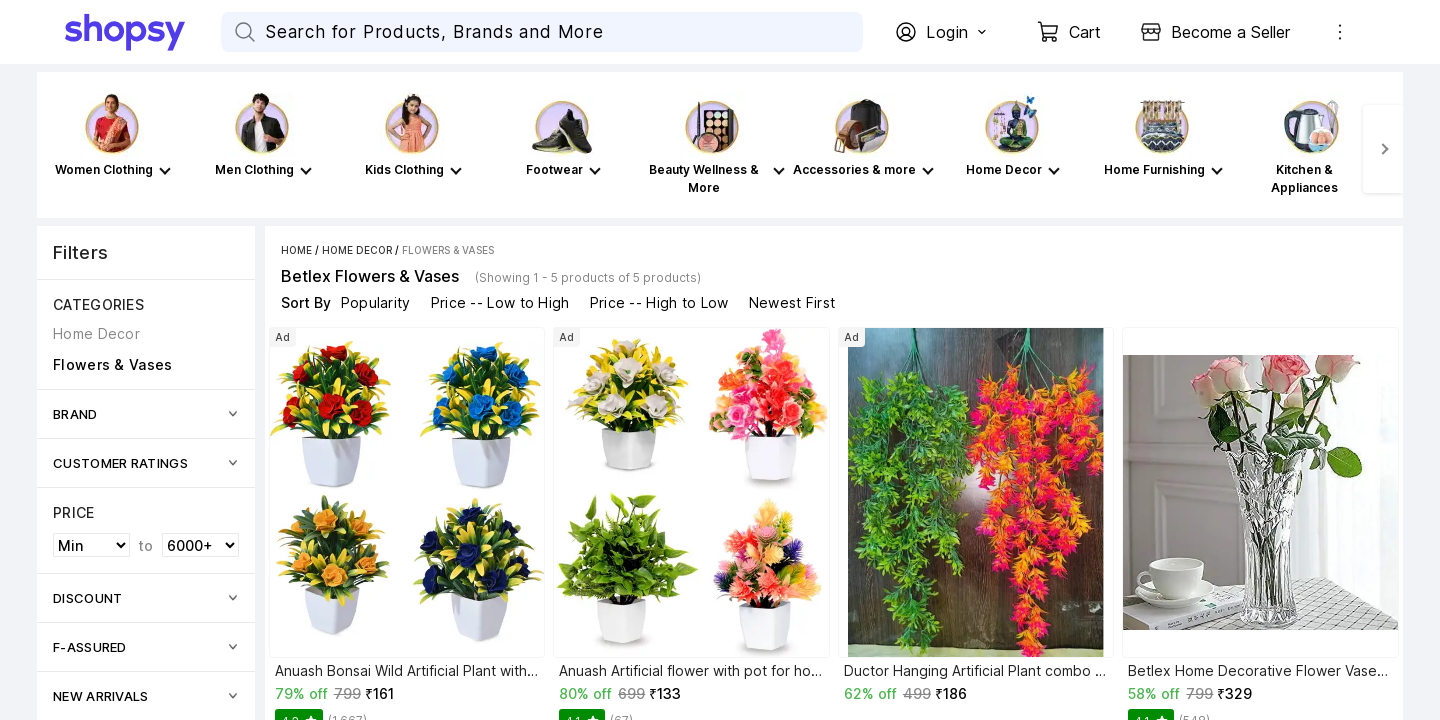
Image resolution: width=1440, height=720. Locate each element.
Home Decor (357, 250)
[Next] (1383, 149)
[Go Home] (143, 32)
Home (296, 250)
